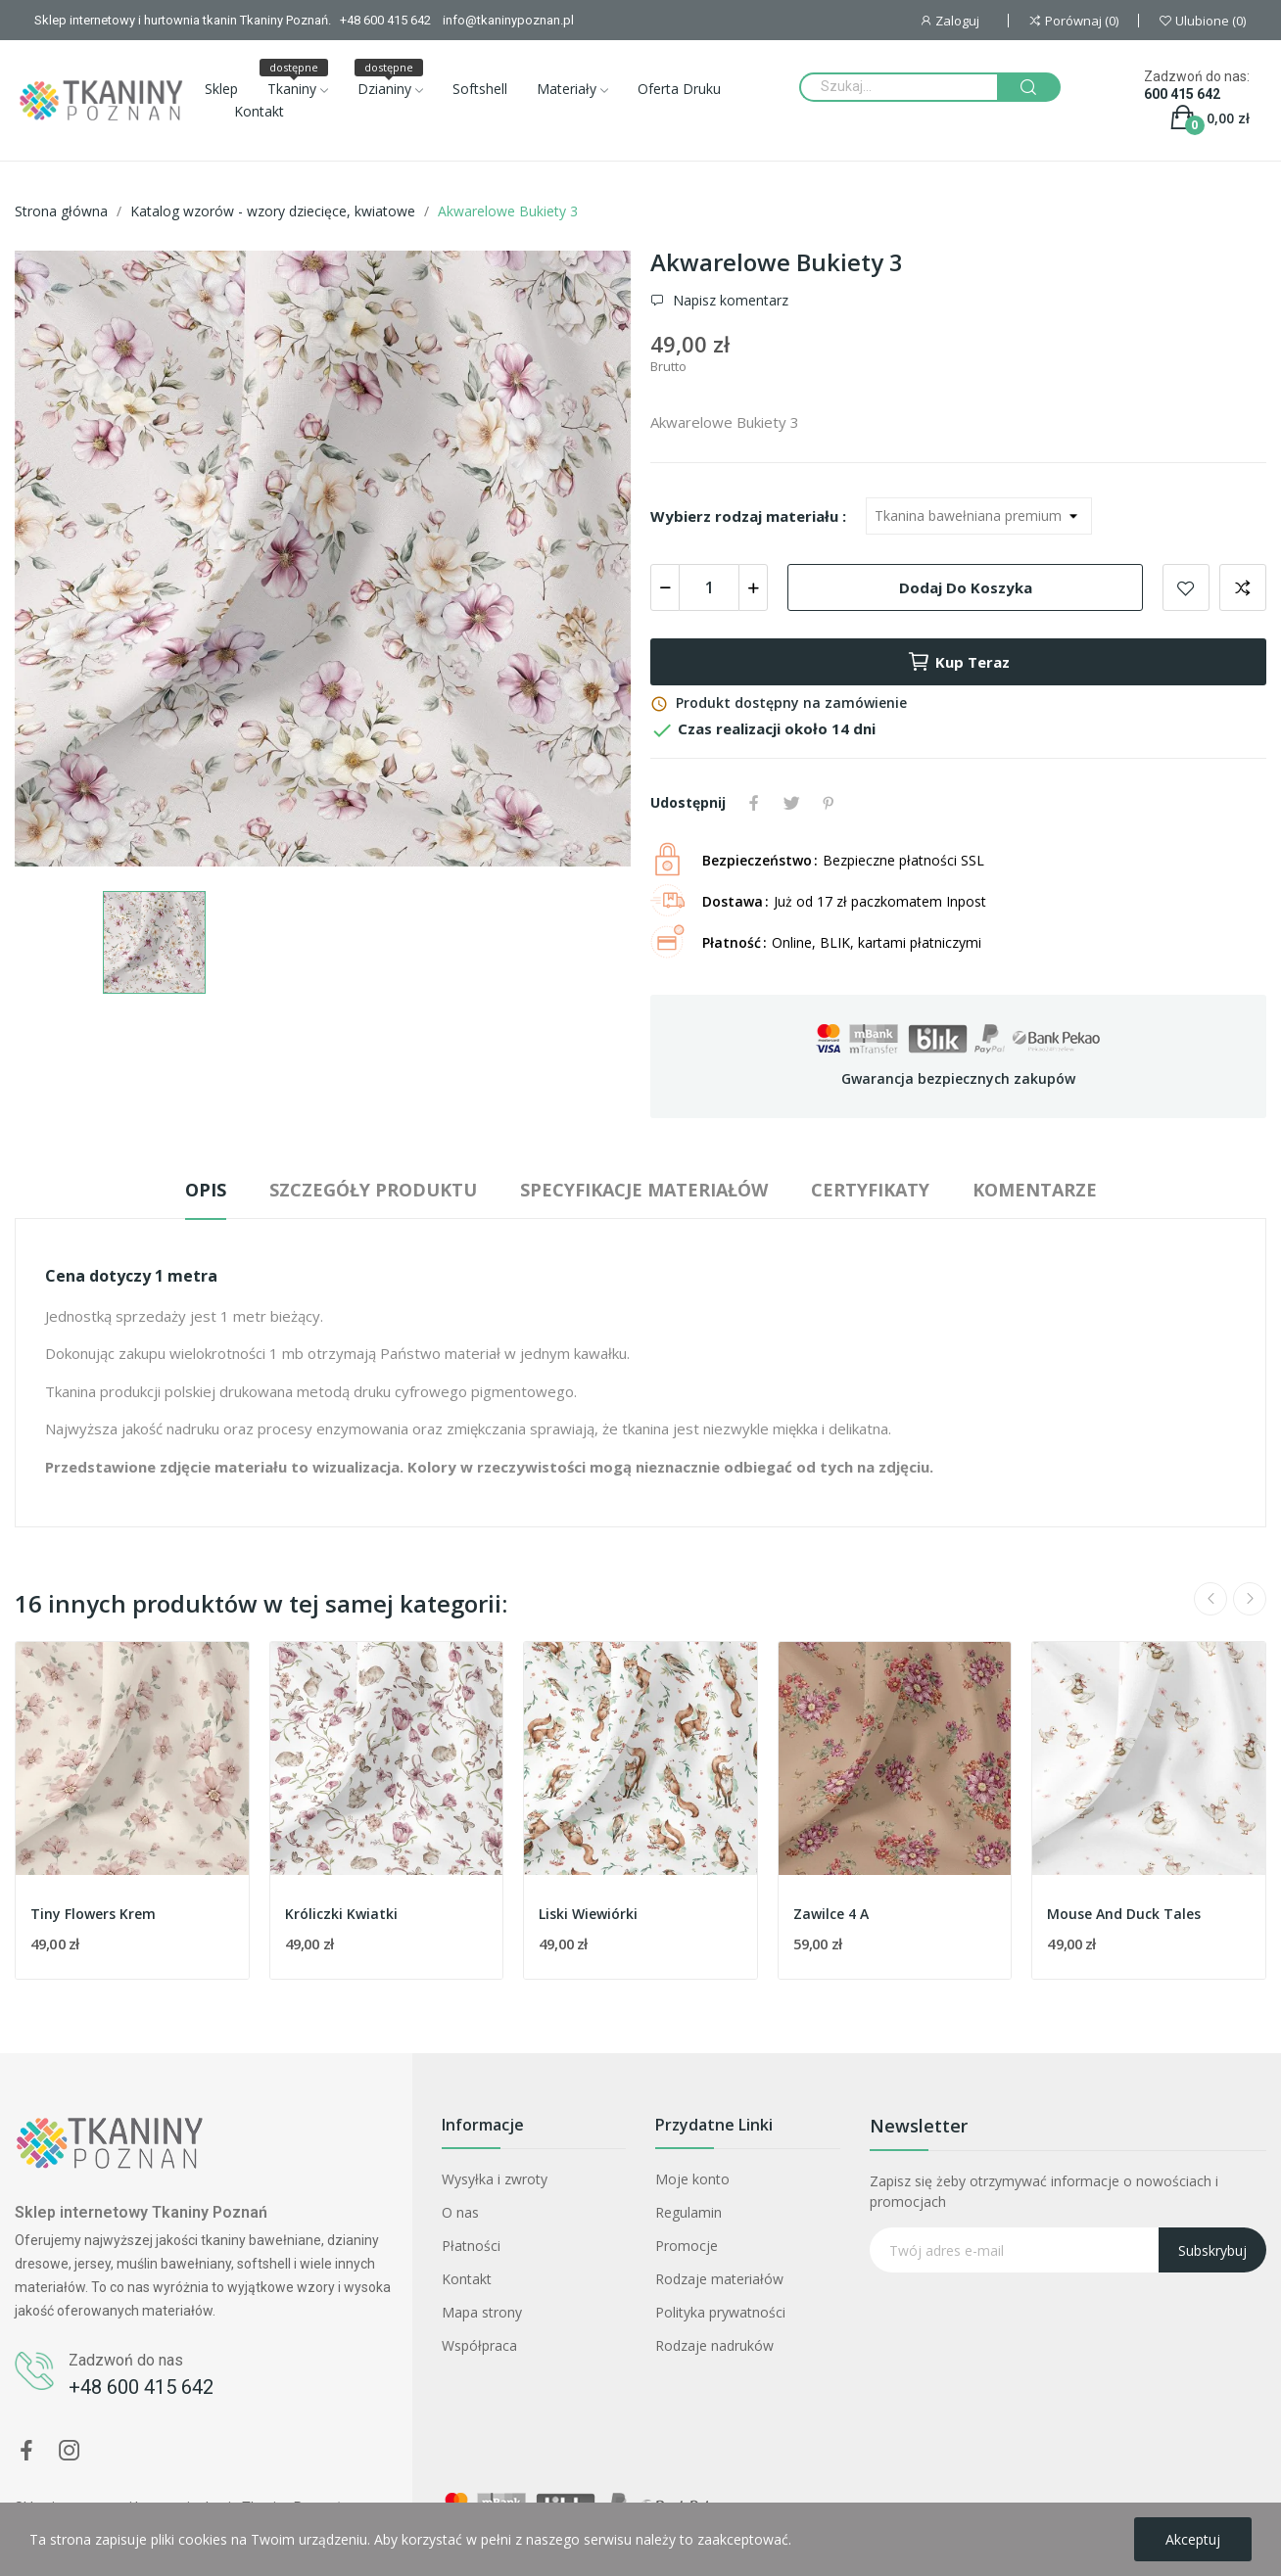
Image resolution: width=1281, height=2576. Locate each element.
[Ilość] (709, 587)
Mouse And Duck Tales (1124, 1913)
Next (1249, 1599)
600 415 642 (1182, 94)
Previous (1210, 1599)
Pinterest (828, 803)
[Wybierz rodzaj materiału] (979, 516)
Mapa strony (482, 2312)
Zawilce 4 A (831, 1913)
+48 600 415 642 (141, 2387)
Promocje (686, 2245)
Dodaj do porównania (1243, 587)
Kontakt (467, 2279)
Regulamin (688, 2212)
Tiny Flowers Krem (93, 1913)
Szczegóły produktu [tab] (373, 1189)
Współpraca (479, 2345)
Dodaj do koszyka (965, 587)
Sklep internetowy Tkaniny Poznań (141, 2212)
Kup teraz (958, 662)
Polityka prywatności (720, 2312)
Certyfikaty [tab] (870, 1189)
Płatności (471, 2245)
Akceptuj (1192, 2539)
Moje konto (692, 2179)
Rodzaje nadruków (714, 2345)
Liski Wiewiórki (588, 1913)
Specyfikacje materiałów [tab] (644, 1189)
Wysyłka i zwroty (494, 2179)
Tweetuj (791, 803)
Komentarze (1035, 1189)
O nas (460, 2212)
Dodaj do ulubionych (1186, 587)
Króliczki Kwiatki (341, 1913)
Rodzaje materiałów (719, 2279)
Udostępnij (754, 803)
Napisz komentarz (728, 300)
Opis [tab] (205, 1189)
